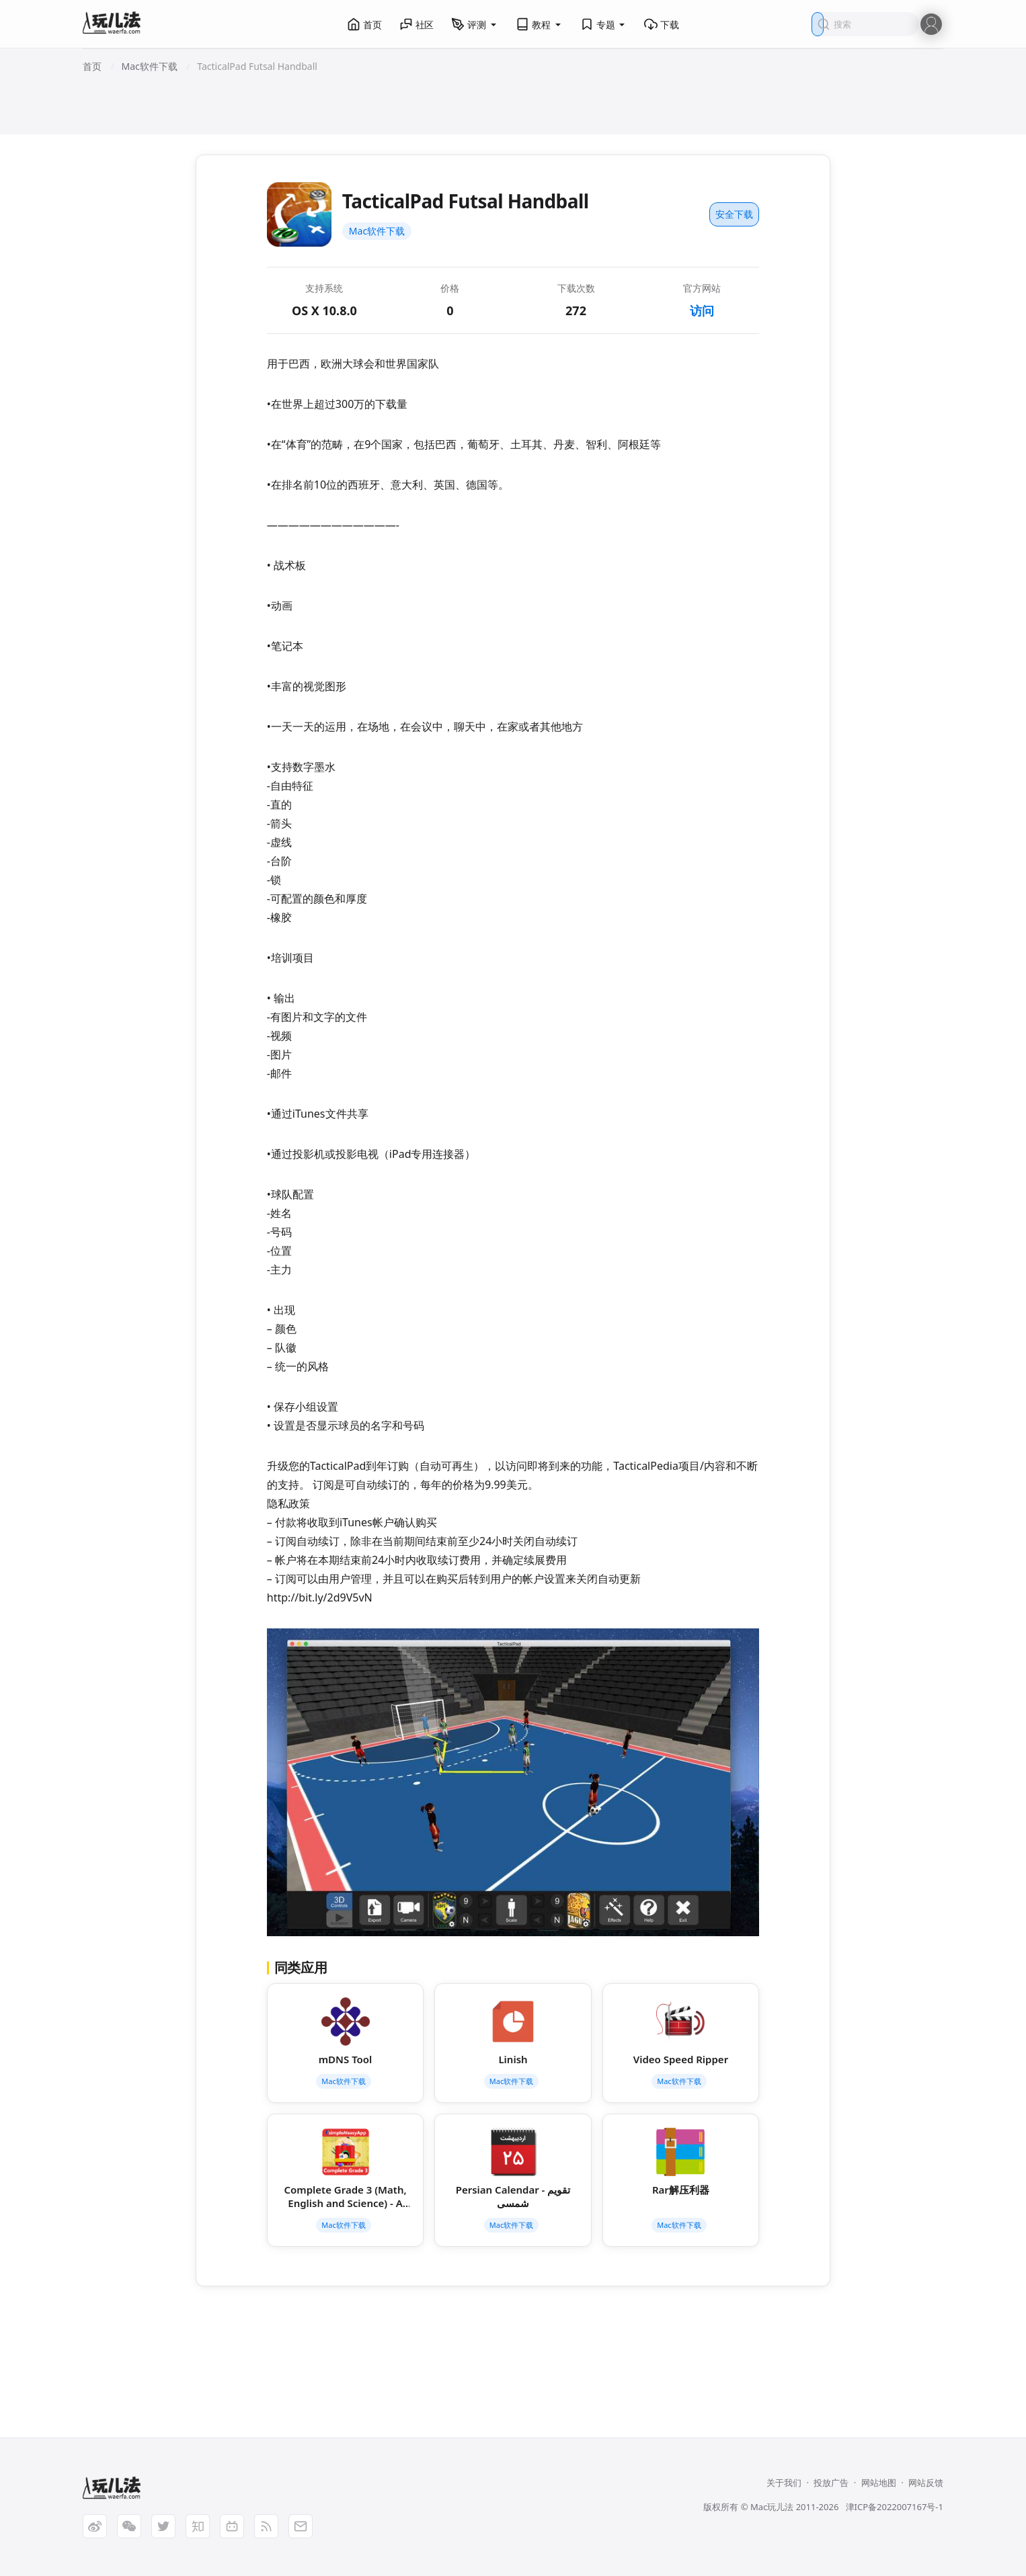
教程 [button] (539, 24)
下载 (661, 24)
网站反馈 (925, 2483)
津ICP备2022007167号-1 (894, 2507)
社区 (416, 24)
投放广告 (831, 2483)
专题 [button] (603, 24)
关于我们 (783, 2483)
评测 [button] (474, 24)
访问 (702, 310)
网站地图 (878, 2483)
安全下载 (734, 214)
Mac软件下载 (377, 230)
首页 (364, 24)
